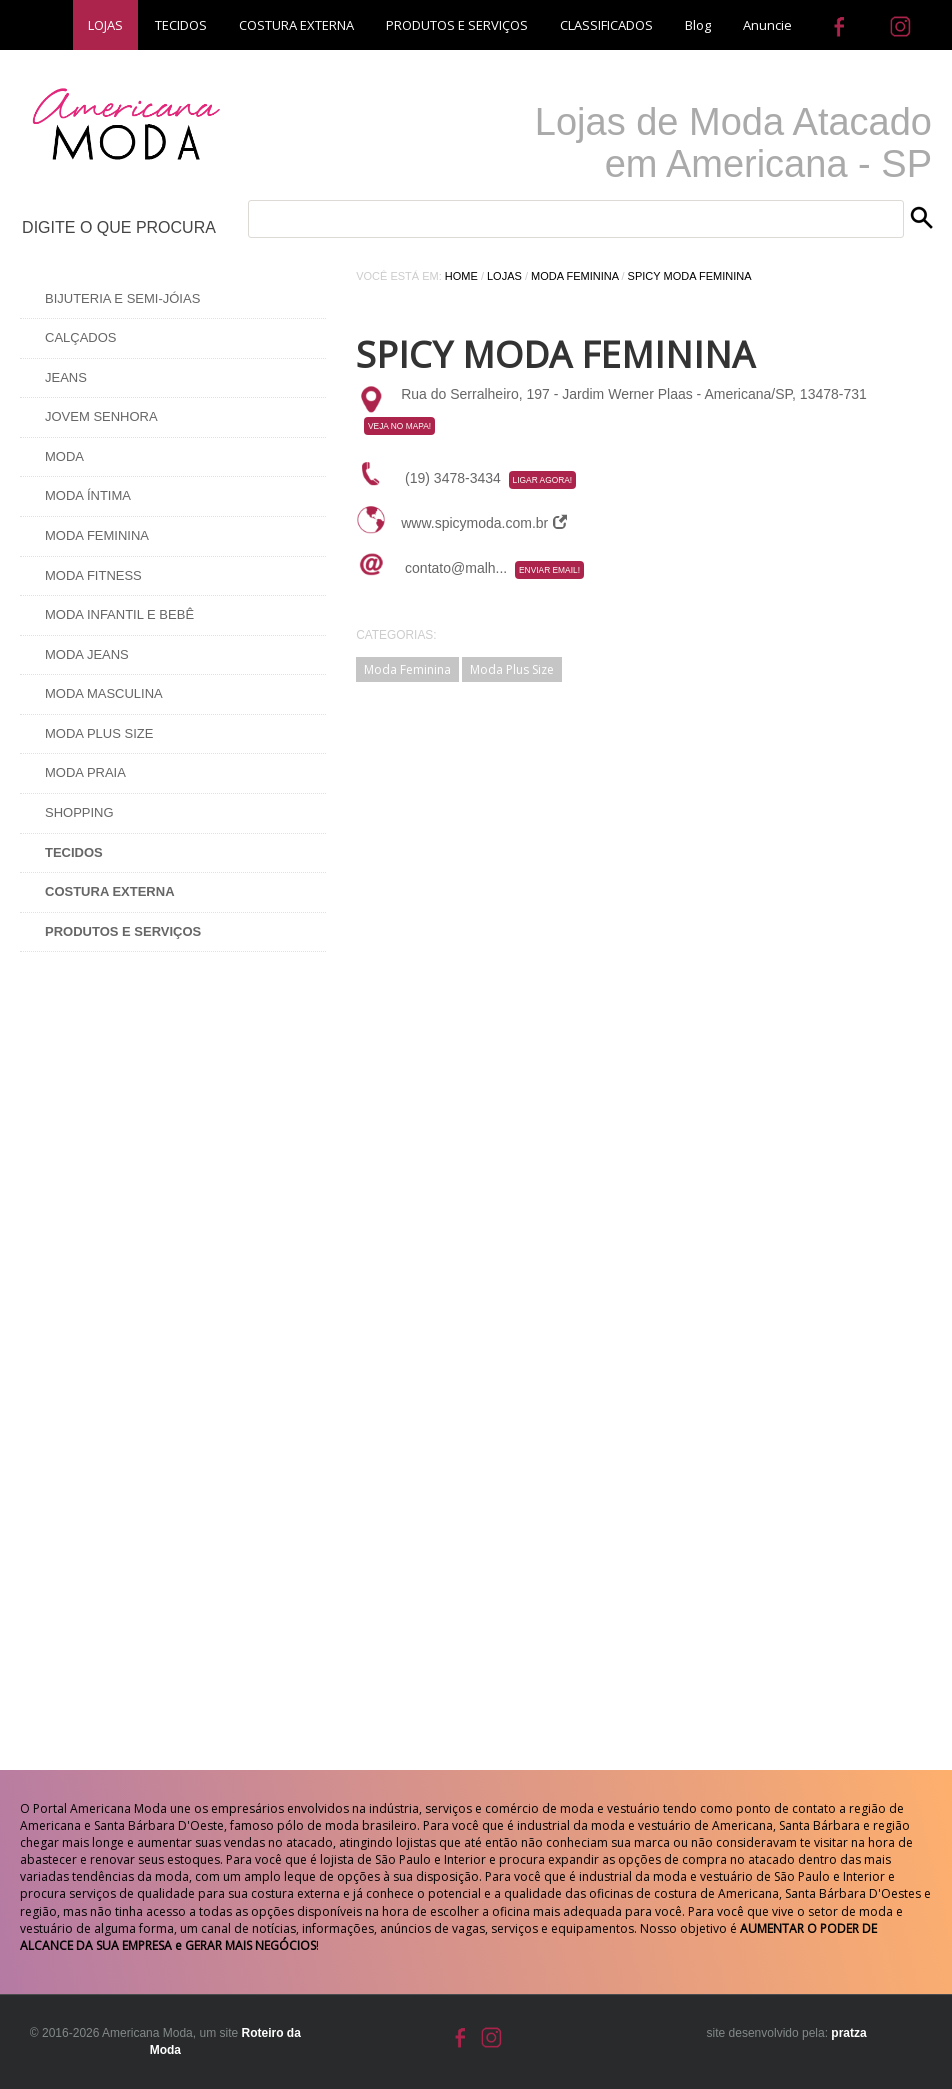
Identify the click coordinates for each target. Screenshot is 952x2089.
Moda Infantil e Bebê (119, 614)
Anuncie (767, 25)
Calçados (81, 337)
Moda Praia (85, 772)
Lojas (504, 276)
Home (461, 276)
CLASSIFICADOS (606, 25)
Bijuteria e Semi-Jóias (122, 298)
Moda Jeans (87, 654)
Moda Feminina (97, 535)
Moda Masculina (104, 693)
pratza (848, 2033)
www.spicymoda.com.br (484, 523)
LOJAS (105, 25)
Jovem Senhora (101, 416)
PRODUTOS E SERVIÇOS (457, 25)
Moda (64, 456)
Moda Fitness (93, 575)
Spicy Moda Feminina (690, 276)
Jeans (66, 377)
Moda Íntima (88, 495)
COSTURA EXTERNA (296, 25)
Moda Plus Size (99, 733)
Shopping (79, 812)
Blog (698, 25)
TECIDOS (181, 25)
